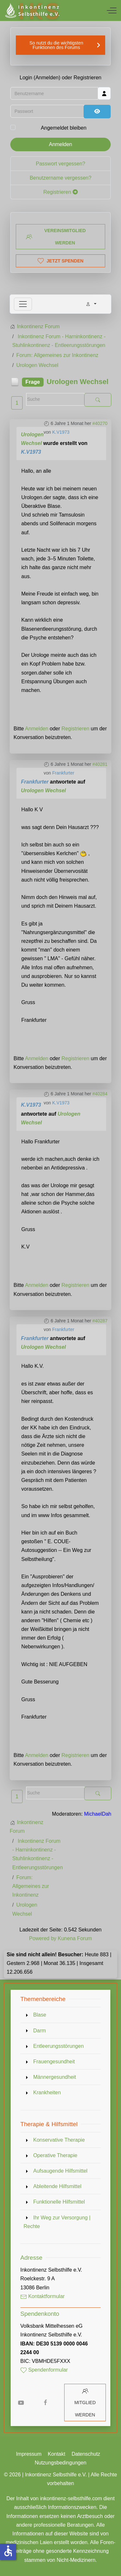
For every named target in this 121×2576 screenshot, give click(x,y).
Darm (39, 2030)
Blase (39, 2015)
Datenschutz (86, 2454)
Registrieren (60, 192)
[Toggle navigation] (23, 304)
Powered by (42, 1938)
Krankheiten (47, 2092)
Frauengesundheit (54, 2061)
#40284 (99, 1093)
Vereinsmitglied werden (56, 236)
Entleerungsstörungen (58, 2046)
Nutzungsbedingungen (60, 2462)
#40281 (99, 764)
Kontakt (56, 2454)
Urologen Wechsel (43, 790)
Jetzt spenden (60, 261)
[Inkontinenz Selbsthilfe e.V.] (32, 10)
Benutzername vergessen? (60, 178)
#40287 (99, 1320)
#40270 (99, 423)
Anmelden (60, 144)
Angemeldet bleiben (63, 128)
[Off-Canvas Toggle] (111, 10)
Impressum (28, 2454)
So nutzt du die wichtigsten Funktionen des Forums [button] (56, 45)
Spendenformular (44, 2370)
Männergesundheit (54, 2077)
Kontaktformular (42, 2296)
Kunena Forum (75, 1938)
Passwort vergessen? (60, 163)
